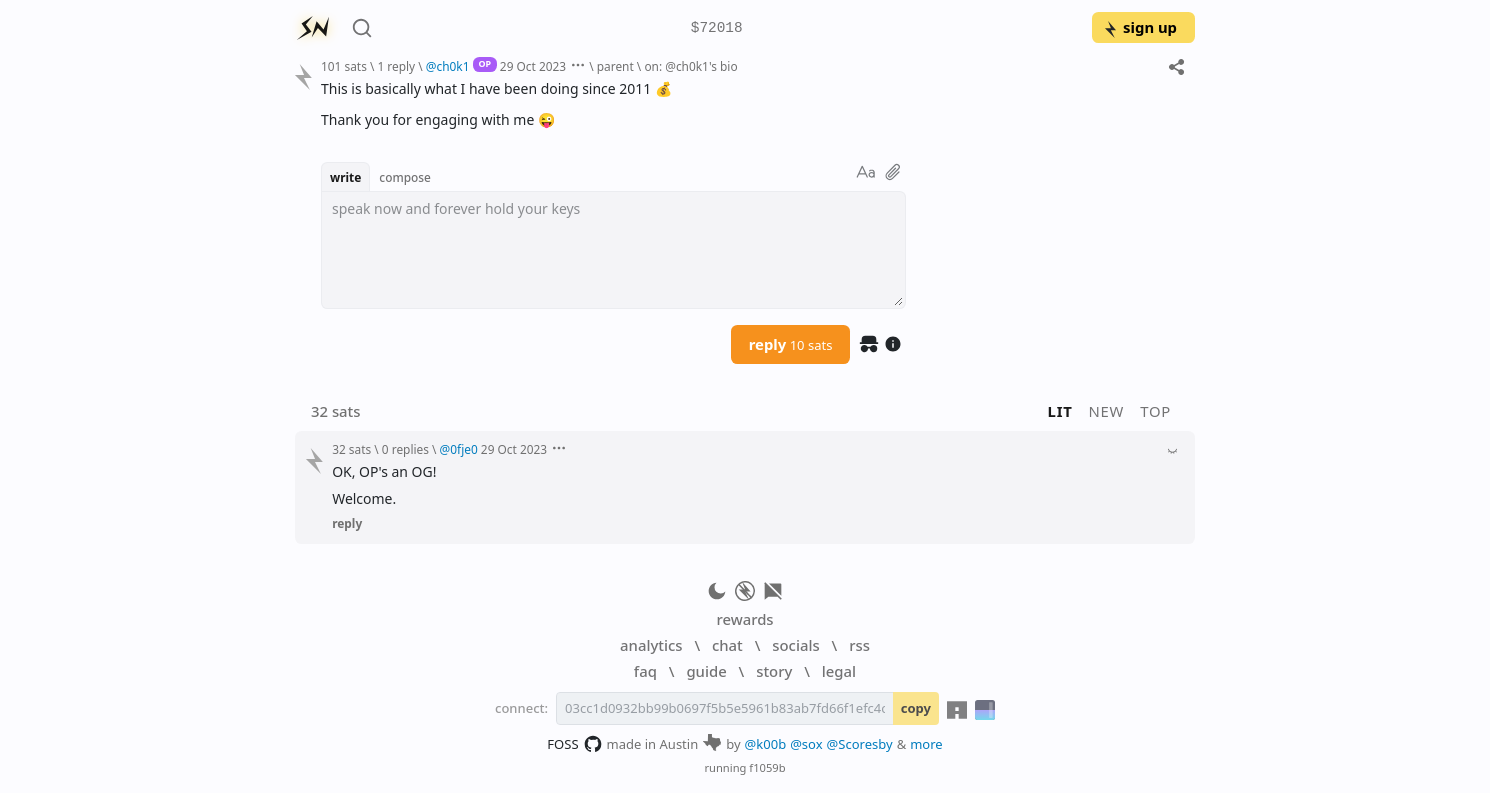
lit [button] (1060, 411)
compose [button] (405, 177)
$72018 (717, 28)
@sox (806, 744)
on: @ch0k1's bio (690, 66)
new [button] (1107, 411)
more (926, 744)
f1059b (767, 767)
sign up (1139, 27)
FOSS (574, 744)
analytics (651, 645)
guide (706, 671)
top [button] (1155, 411)
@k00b (766, 744)
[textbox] (613, 250)
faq (645, 671)
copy (916, 708)
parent (615, 66)
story (774, 671)
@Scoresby (860, 744)
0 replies (405, 449)
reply (791, 344)
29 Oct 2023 (533, 66)
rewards (744, 619)
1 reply (396, 66)
